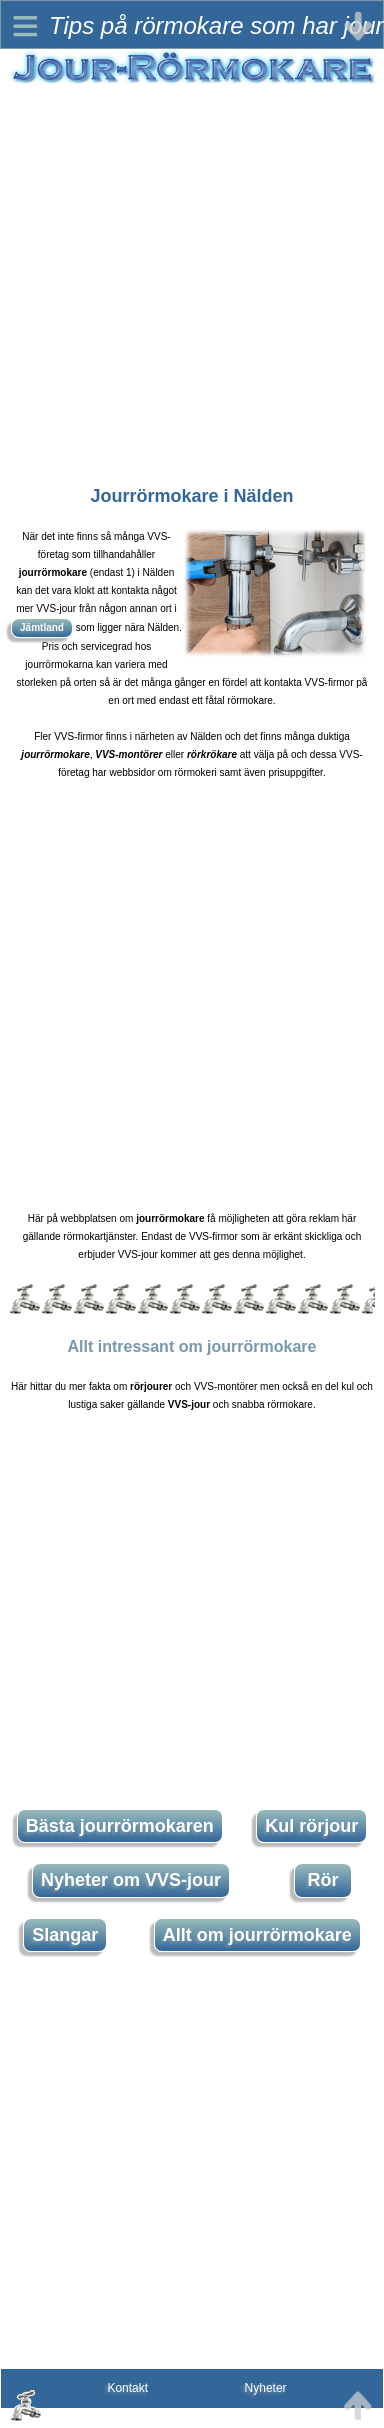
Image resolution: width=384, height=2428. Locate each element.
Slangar (65, 1935)
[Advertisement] (187, 274)
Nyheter (266, 2388)
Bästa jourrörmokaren (120, 1826)
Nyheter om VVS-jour (131, 1880)
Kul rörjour (311, 1826)
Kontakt (127, 2388)
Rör (323, 1880)
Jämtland (42, 627)
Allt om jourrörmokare (257, 1935)
